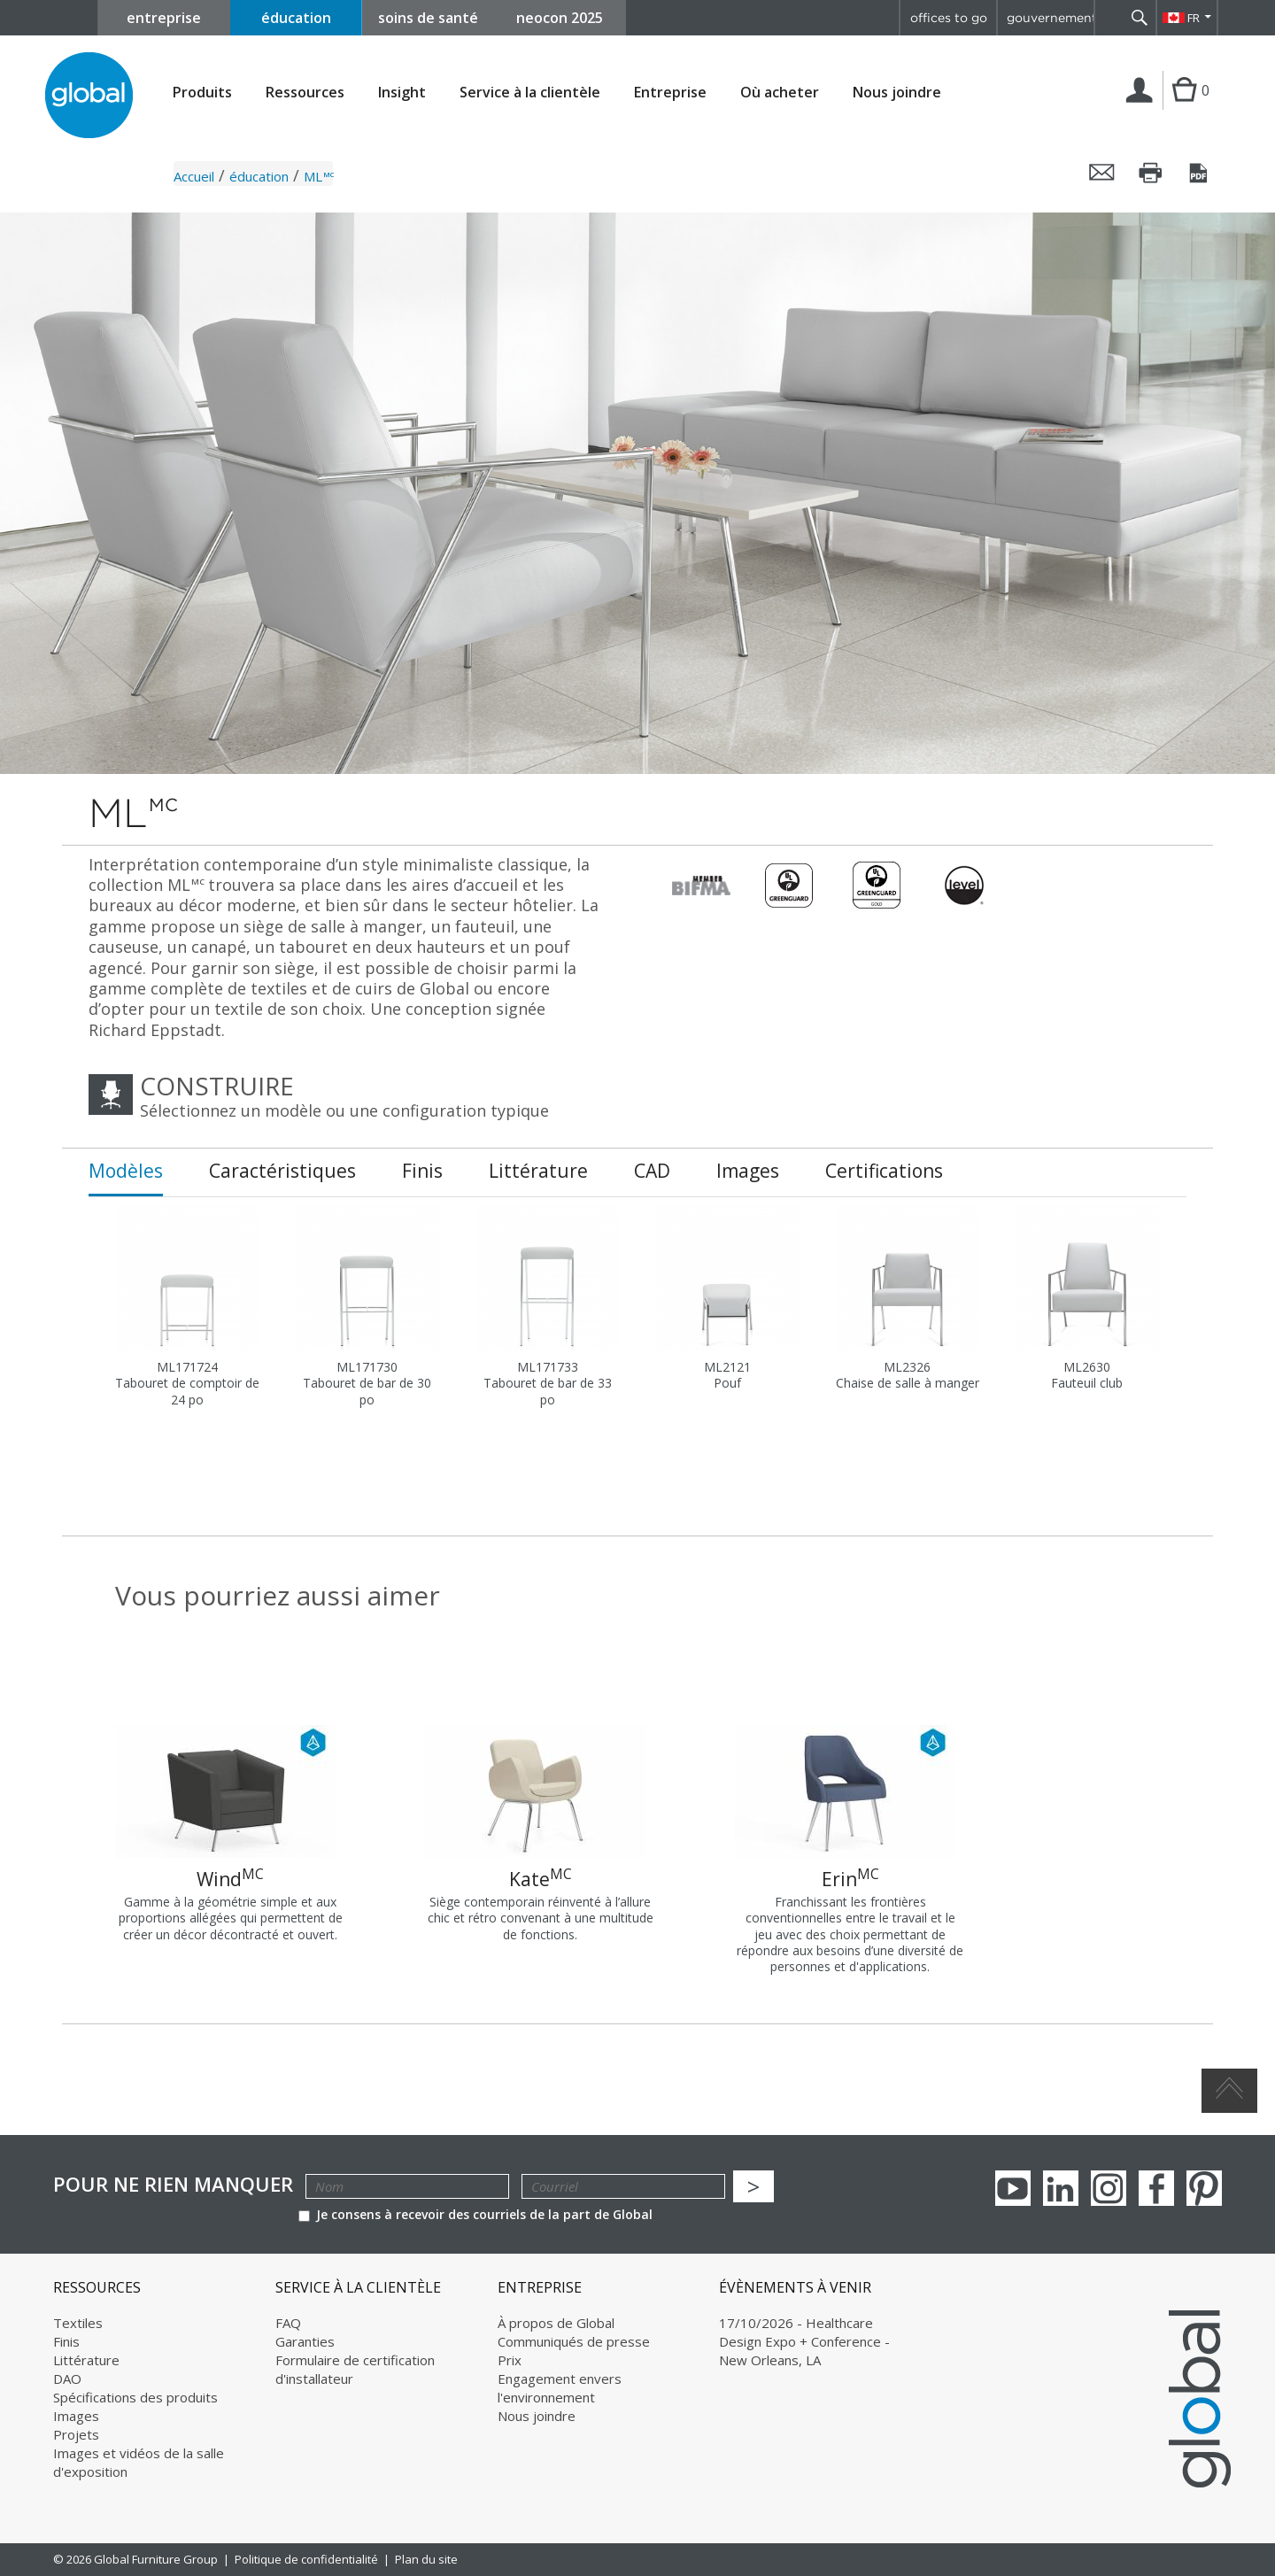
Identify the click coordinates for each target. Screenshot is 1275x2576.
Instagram (1108, 2188)
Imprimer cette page (1151, 172)
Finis (66, 2341)
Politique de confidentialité (306, 2559)
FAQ (288, 2323)
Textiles (78, 2323)
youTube (1013, 2188)
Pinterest (1204, 2188)
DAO (67, 2378)
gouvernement (1050, 18)
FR (1193, 18)
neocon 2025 (559, 17)
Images (76, 2416)
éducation (296, 17)
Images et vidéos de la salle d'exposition (138, 2462)
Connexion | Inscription (1142, 109)
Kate (540, 1877)
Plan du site (426, 2559)
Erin (850, 1877)
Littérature (86, 2360)
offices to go (948, 18)
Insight (402, 92)
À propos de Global (556, 2323)
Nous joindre (897, 92)
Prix (510, 2360)
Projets (76, 2434)
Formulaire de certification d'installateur (355, 2369)
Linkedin (1060, 2188)
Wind (230, 1877)
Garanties (305, 2341)
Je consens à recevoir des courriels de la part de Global (475, 2214)
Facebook (1156, 2188)
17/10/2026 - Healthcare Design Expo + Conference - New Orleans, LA (804, 2341)
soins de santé (428, 17)
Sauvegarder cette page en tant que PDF (1199, 172)
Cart (1184, 108)
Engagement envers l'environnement (560, 2388)
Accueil (194, 176)
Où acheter (779, 92)
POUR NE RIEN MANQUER (173, 2184)
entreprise (164, 17)
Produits (202, 92)
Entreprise (670, 92)
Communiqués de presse (574, 2341)
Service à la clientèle (530, 92)
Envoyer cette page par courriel (1102, 172)
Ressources (305, 92)
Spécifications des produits (135, 2397)
